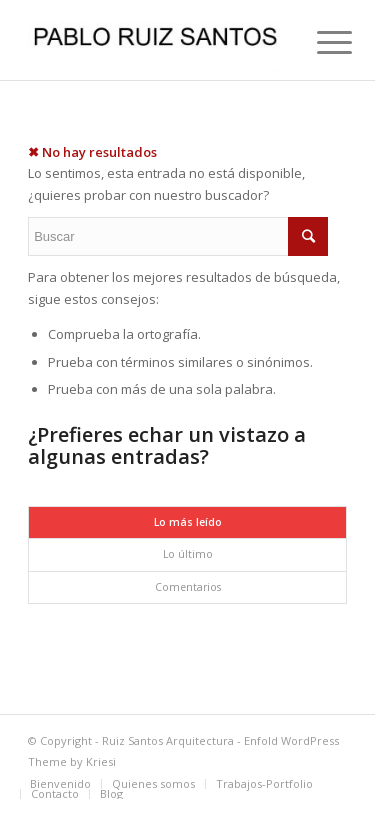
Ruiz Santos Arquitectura (168, 740)
